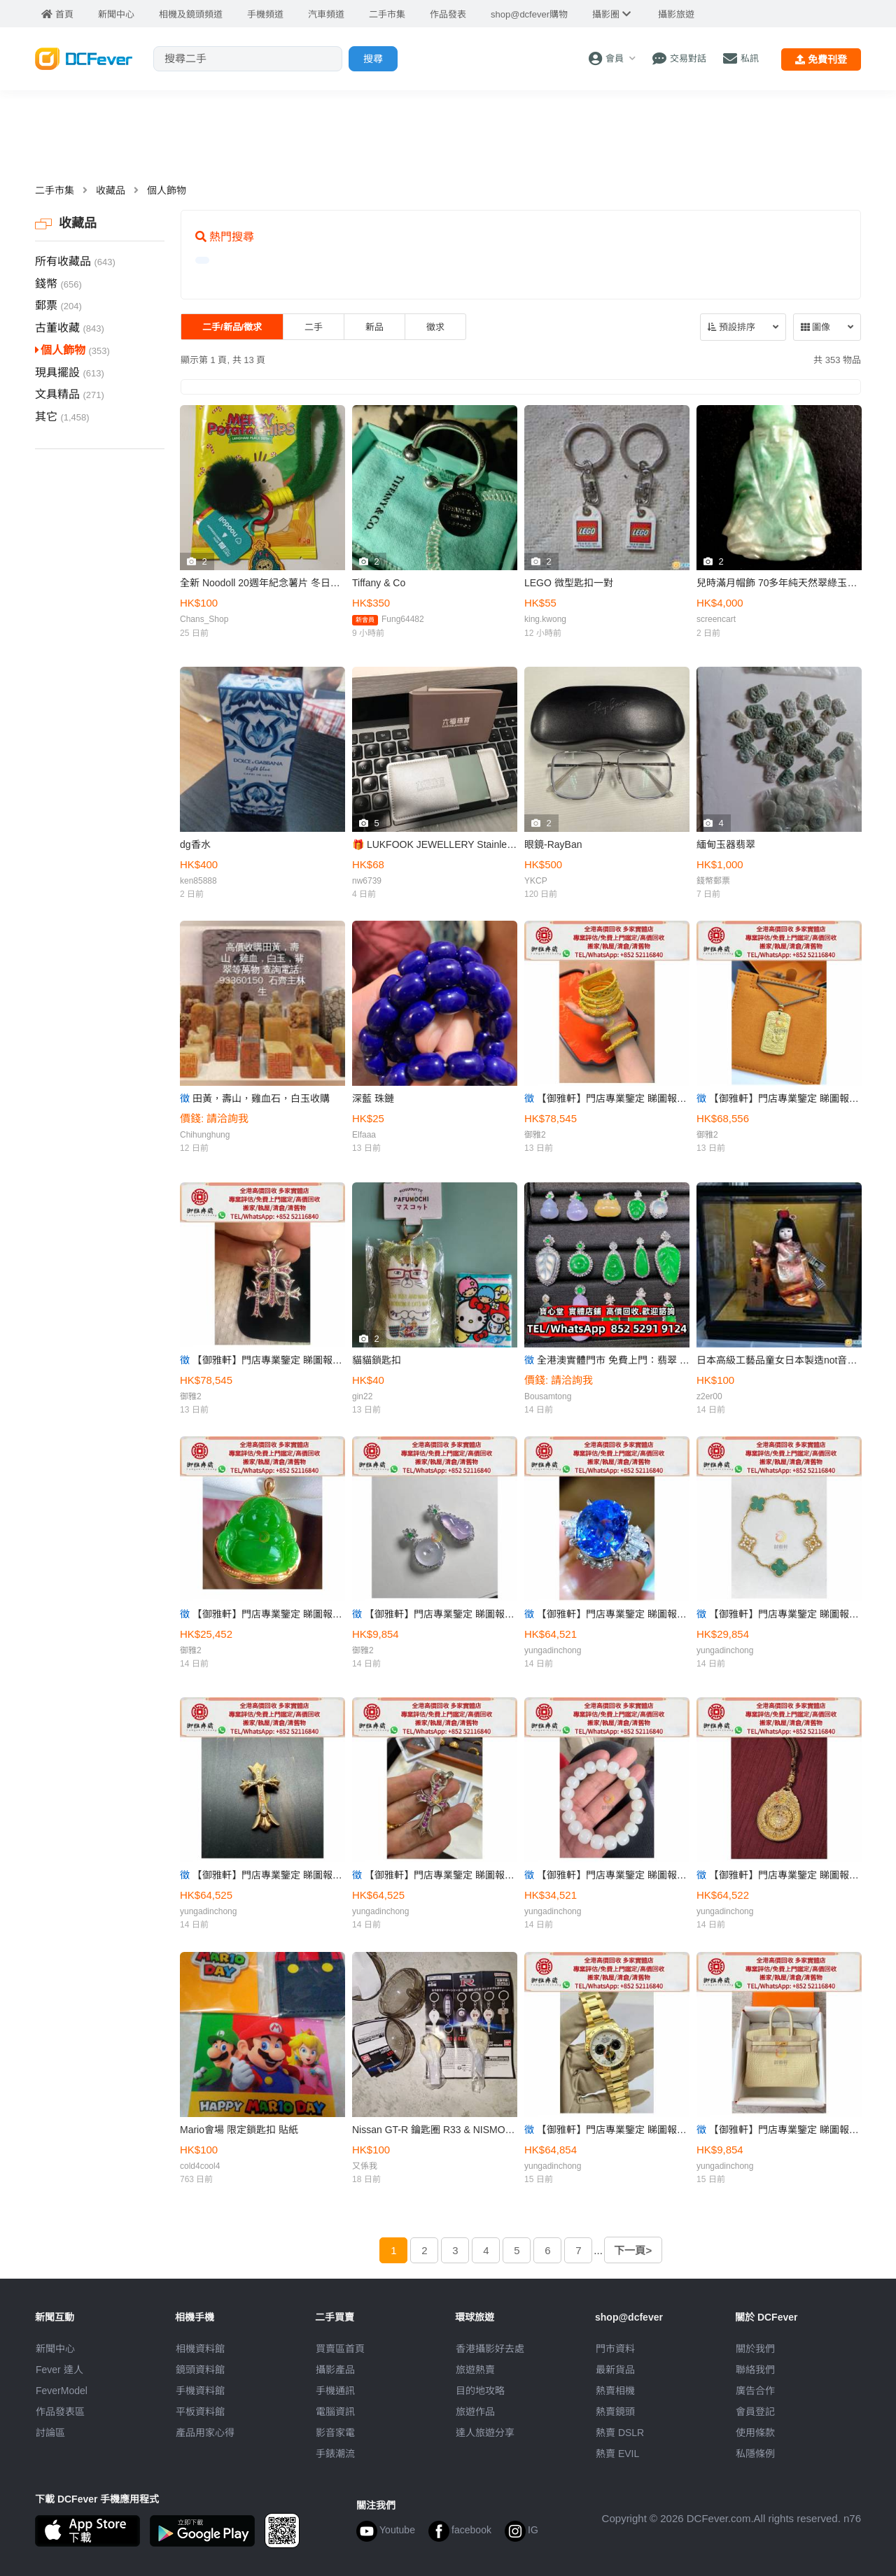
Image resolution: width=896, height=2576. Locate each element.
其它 (62, 417)
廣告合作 (755, 2390)
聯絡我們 (755, 2369)
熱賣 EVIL (617, 2453)
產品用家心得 (205, 2432)
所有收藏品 (75, 261)
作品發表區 (60, 2411)
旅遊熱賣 (475, 2369)
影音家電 (335, 2432)
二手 (313, 327)
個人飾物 (166, 190)
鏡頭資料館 (200, 2369)
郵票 (58, 305)
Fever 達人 (59, 2369)
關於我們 (755, 2348)
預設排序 (731, 327)
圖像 (815, 327)
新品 (374, 327)
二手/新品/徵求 (232, 327)
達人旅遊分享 (485, 2432)
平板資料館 (200, 2411)
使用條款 (755, 2432)
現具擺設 (69, 372)
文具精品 (69, 394)
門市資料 (615, 2348)
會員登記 (755, 2411)
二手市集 (54, 190)
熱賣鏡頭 (615, 2411)
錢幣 (58, 284)
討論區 (50, 2432)
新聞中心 (55, 2348)
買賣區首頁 (340, 2348)
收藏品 (110, 190)
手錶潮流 (335, 2453)
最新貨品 (615, 2369)
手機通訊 (335, 2390)
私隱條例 (755, 2453)
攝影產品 (335, 2369)
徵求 (435, 327)
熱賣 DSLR (620, 2432)
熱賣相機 (615, 2390)
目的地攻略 (480, 2390)
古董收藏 (69, 328)
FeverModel (62, 2390)
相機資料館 (200, 2348)
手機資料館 (200, 2390)
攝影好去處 (490, 2348)
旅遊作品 (475, 2411)
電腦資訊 (335, 2411)
